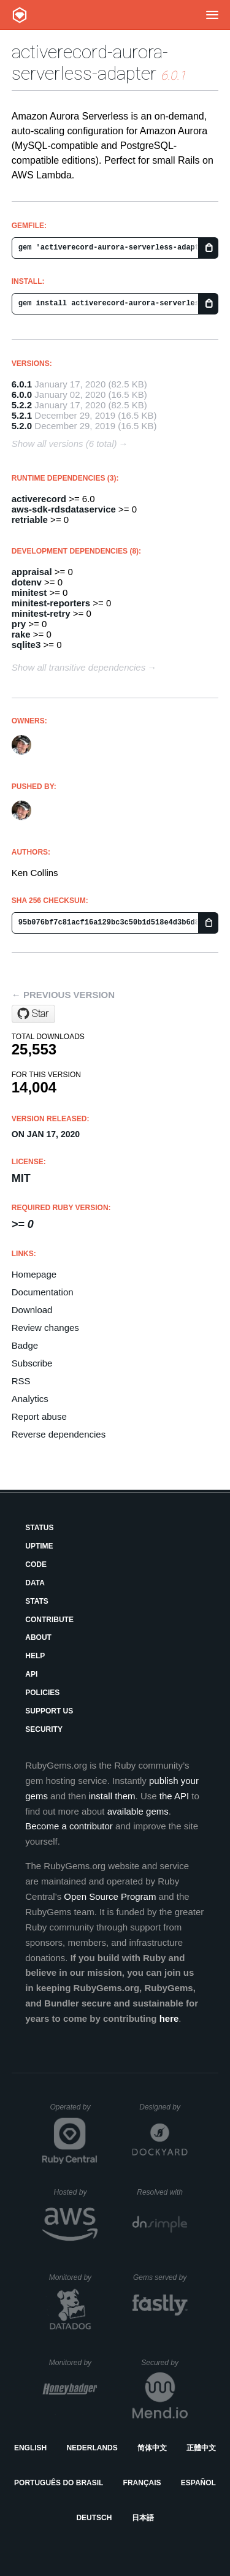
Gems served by (160, 2277)
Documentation (43, 1292)
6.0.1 (22, 384)
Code (36, 1564)
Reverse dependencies (58, 1434)
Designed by (163, 2107)
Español (198, 2483)
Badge (25, 1345)
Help (35, 1656)
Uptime (39, 1546)
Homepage (34, 1274)
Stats (36, 1601)
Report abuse (39, 1416)
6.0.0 (22, 394)
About (38, 1637)
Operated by (74, 2111)
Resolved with (162, 2192)
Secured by (164, 2362)
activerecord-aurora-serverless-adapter (90, 62)
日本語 (143, 2517)
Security (44, 1729)
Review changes (45, 1327)
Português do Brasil (58, 2483)
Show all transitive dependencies (78, 667)
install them (112, 1796)
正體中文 (201, 2448)
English (30, 2448)
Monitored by (73, 2277)
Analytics (30, 1398)
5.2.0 (22, 426)
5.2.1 (22, 415)
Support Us (49, 1711)
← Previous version (63, 994)
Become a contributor (69, 1826)
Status (39, 1527)
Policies (42, 1692)
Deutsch (94, 2517)
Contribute (49, 1619)
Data (35, 1583)
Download (32, 1310)
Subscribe (32, 1363)
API (31, 1674)
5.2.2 (22, 405)
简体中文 (152, 2448)
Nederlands (91, 2448)
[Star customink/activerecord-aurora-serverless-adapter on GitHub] (33, 1014)
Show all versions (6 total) (64, 443)
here (169, 2018)
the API (174, 1796)
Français (142, 2483)
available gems (138, 1811)
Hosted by (75, 2192)
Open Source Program (110, 1896)
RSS (21, 1381)
